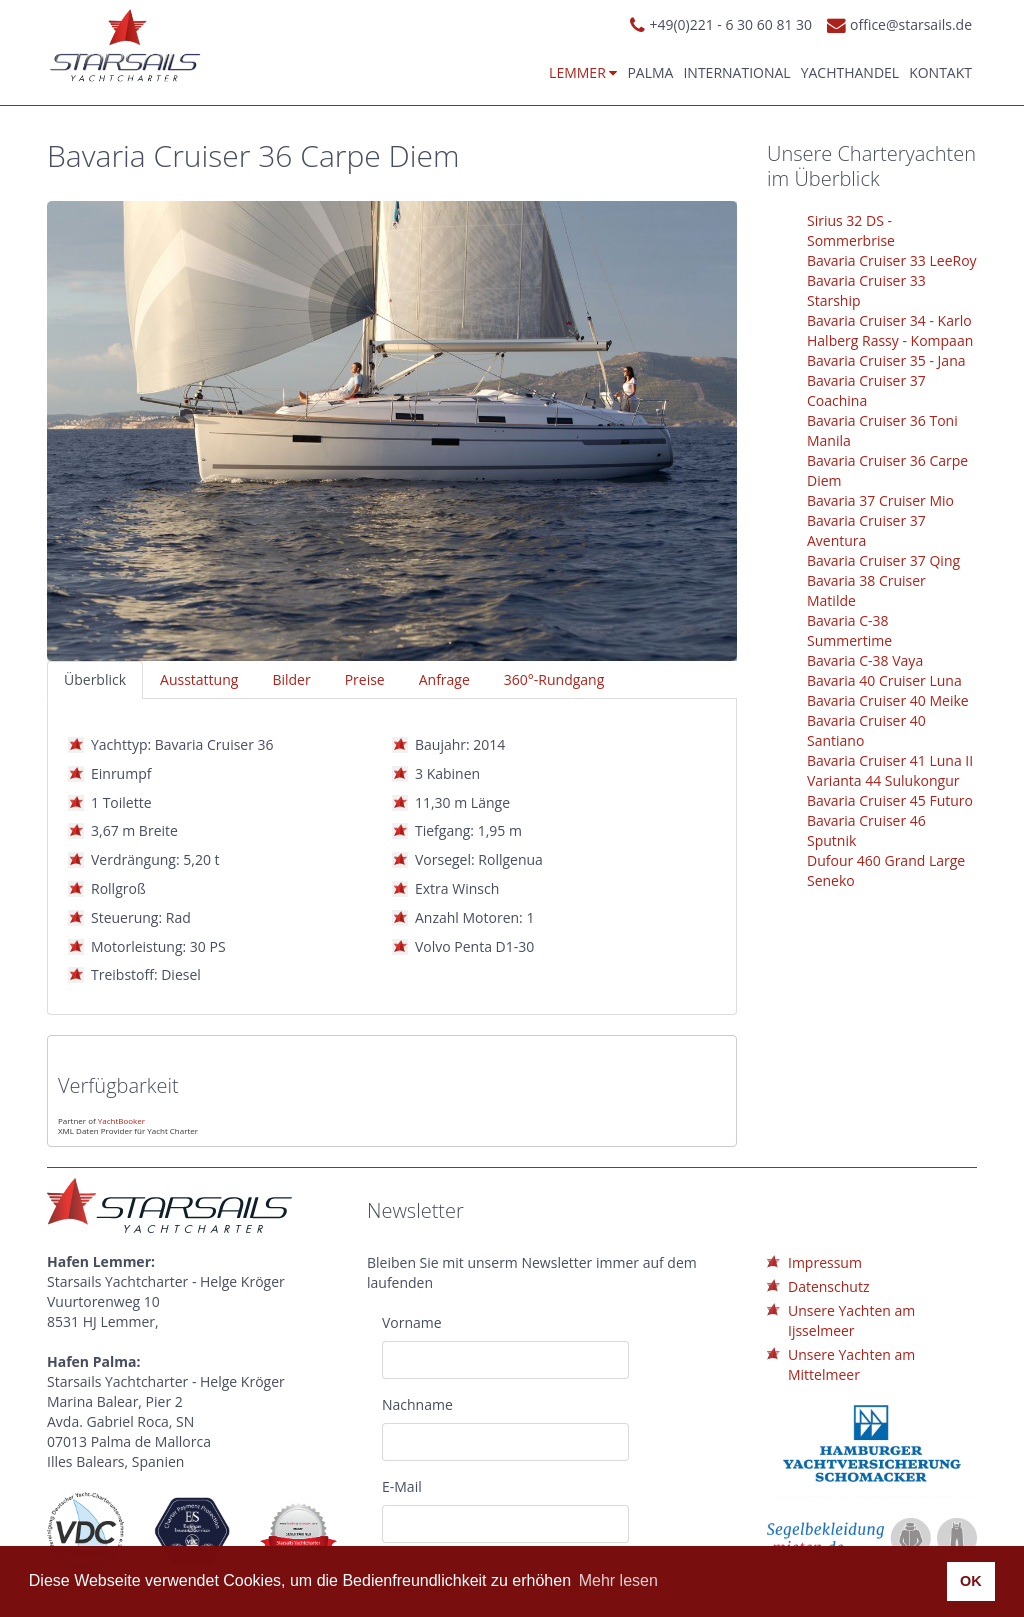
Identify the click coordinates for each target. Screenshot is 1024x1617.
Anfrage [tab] (444, 679)
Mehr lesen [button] (618, 1580)
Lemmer (583, 72)
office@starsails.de (911, 24)
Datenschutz (828, 1286)
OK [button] (971, 1581)
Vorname (412, 1322)
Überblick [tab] (95, 679)
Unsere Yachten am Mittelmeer (851, 1364)
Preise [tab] (365, 679)
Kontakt (940, 72)
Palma (650, 72)
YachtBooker (121, 1120)
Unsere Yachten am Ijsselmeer (851, 1320)
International (736, 72)
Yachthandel (850, 72)
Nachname (417, 1404)
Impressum (825, 1262)
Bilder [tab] (291, 679)
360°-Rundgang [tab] (554, 679)
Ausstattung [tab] (199, 679)
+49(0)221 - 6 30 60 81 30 (730, 24)
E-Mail (402, 1486)
